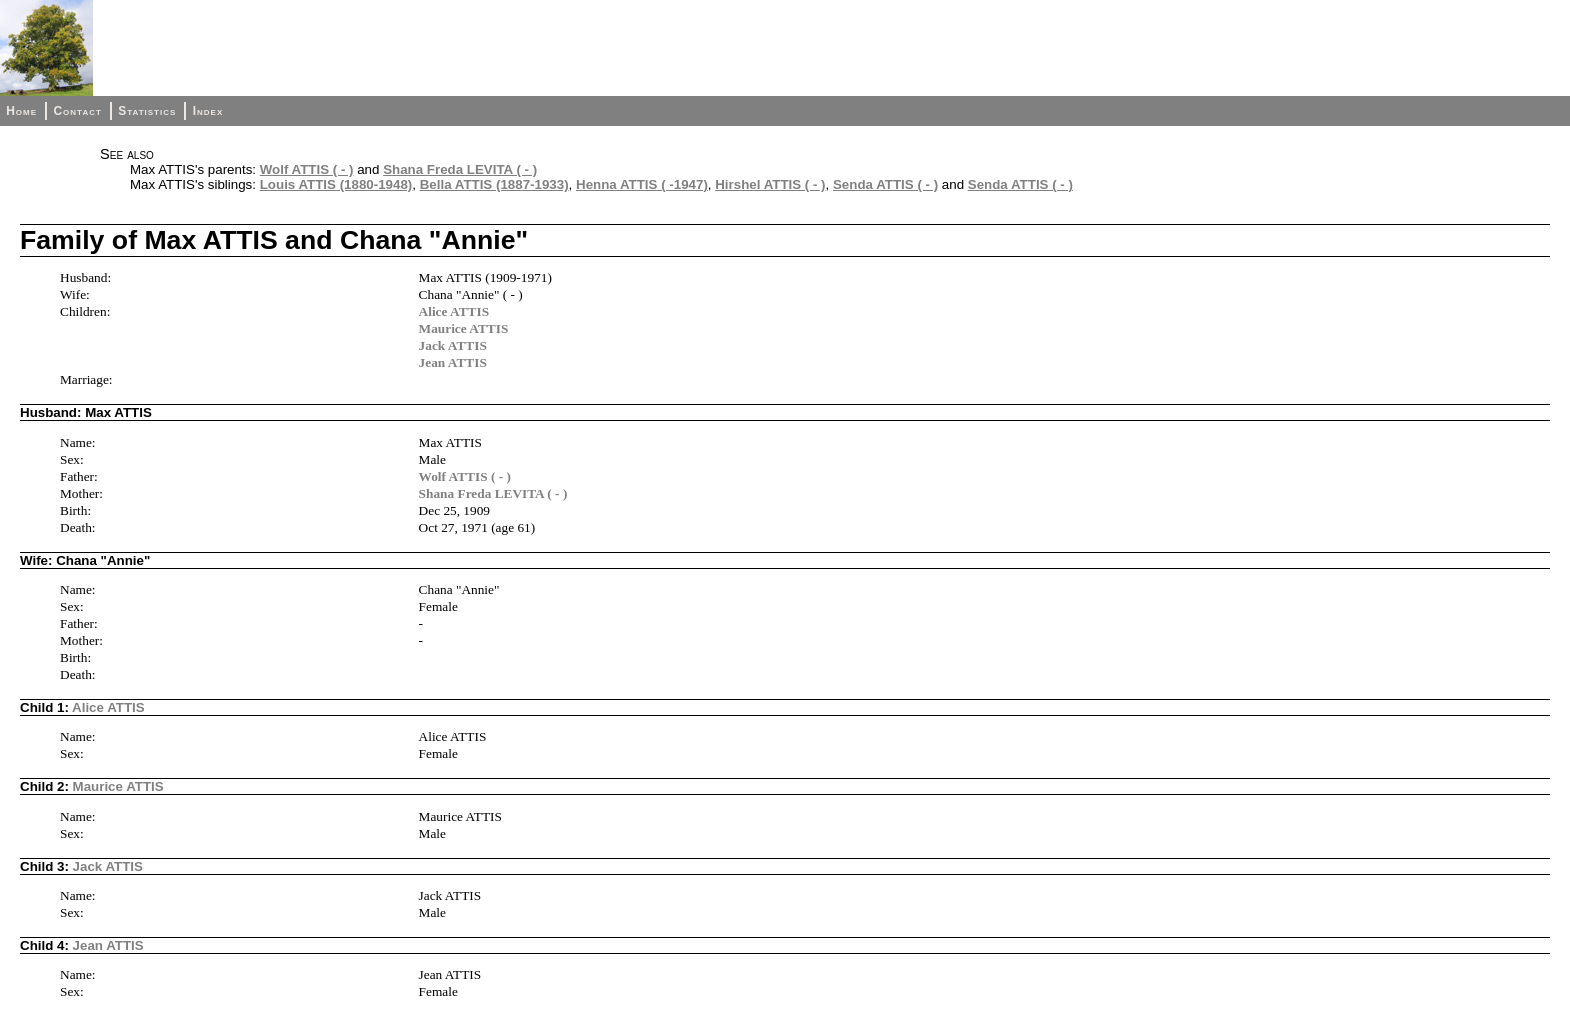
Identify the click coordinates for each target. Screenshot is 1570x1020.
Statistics (147, 111)
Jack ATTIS (453, 345)
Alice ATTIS (454, 311)
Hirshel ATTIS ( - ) (770, 184)
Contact (77, 111)
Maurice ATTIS (464, 328)
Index (208, 111)
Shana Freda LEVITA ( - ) (460, 169)
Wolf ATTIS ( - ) (307, 169)
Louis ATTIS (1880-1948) (336, 184)
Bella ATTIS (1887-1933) (494, 184)
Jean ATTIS (453, 362)
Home (21, 111)
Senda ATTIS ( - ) (885, 184)
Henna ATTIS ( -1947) (642, 184)
